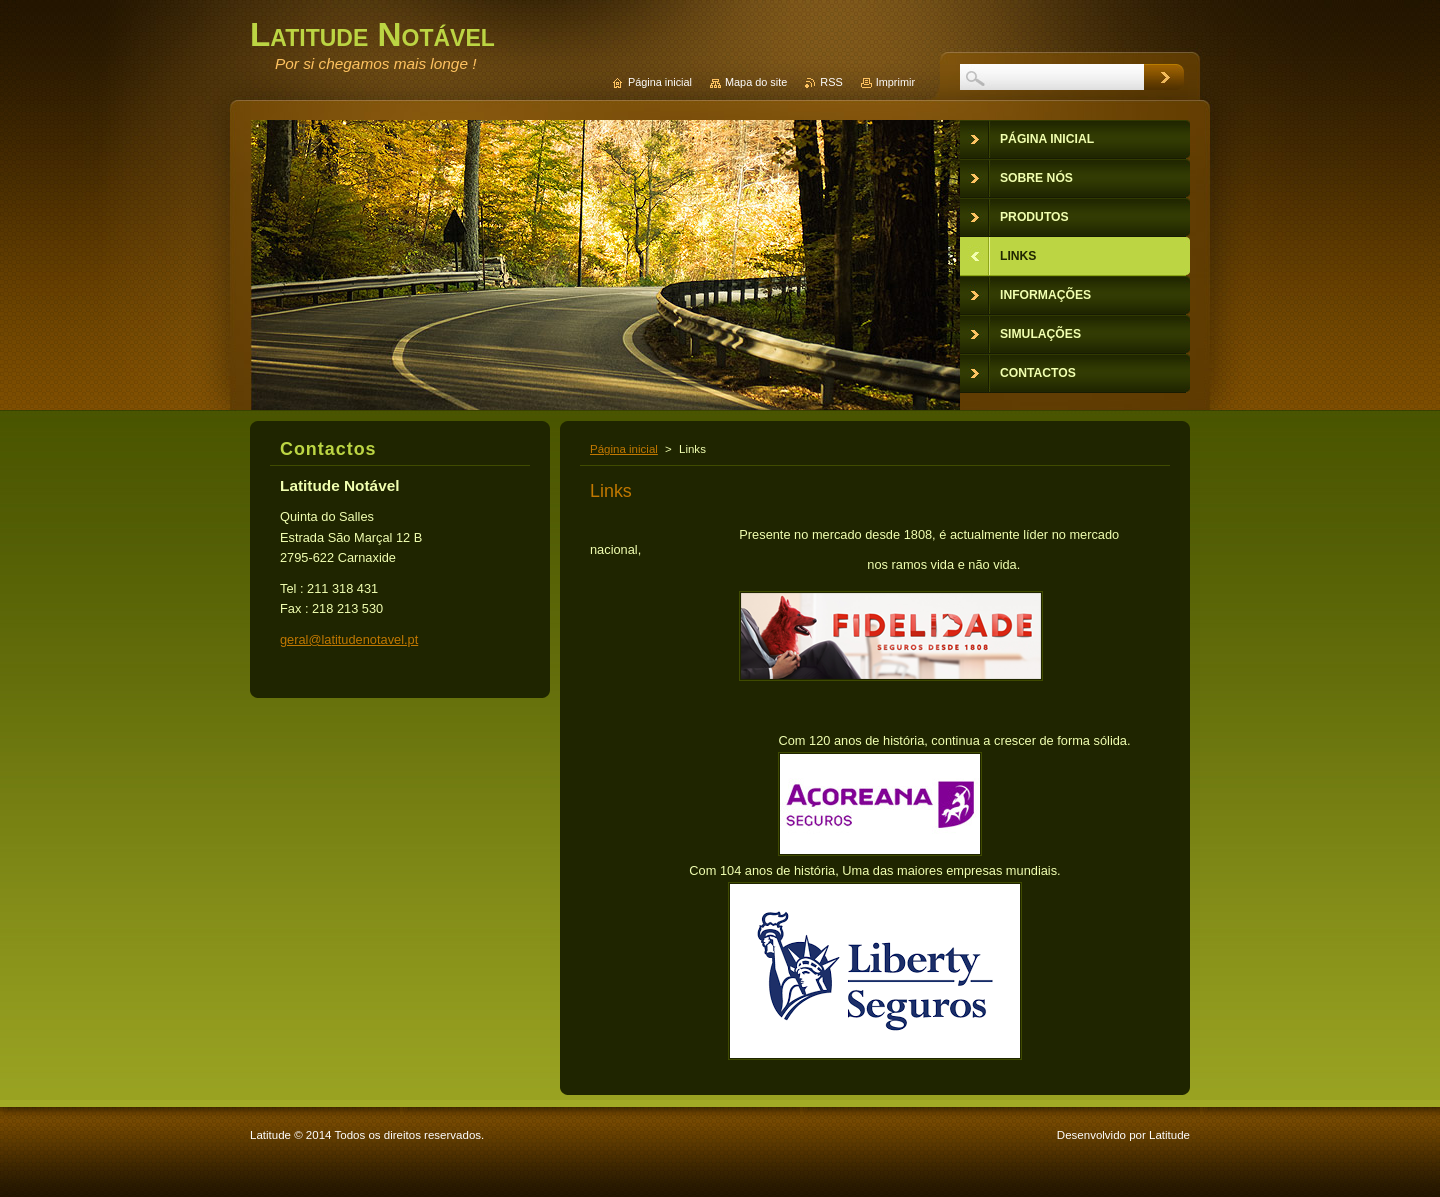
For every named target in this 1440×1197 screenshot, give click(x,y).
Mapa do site (756, 82)
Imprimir (895, 82)
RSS (831, 82)
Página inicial (624, 449)
